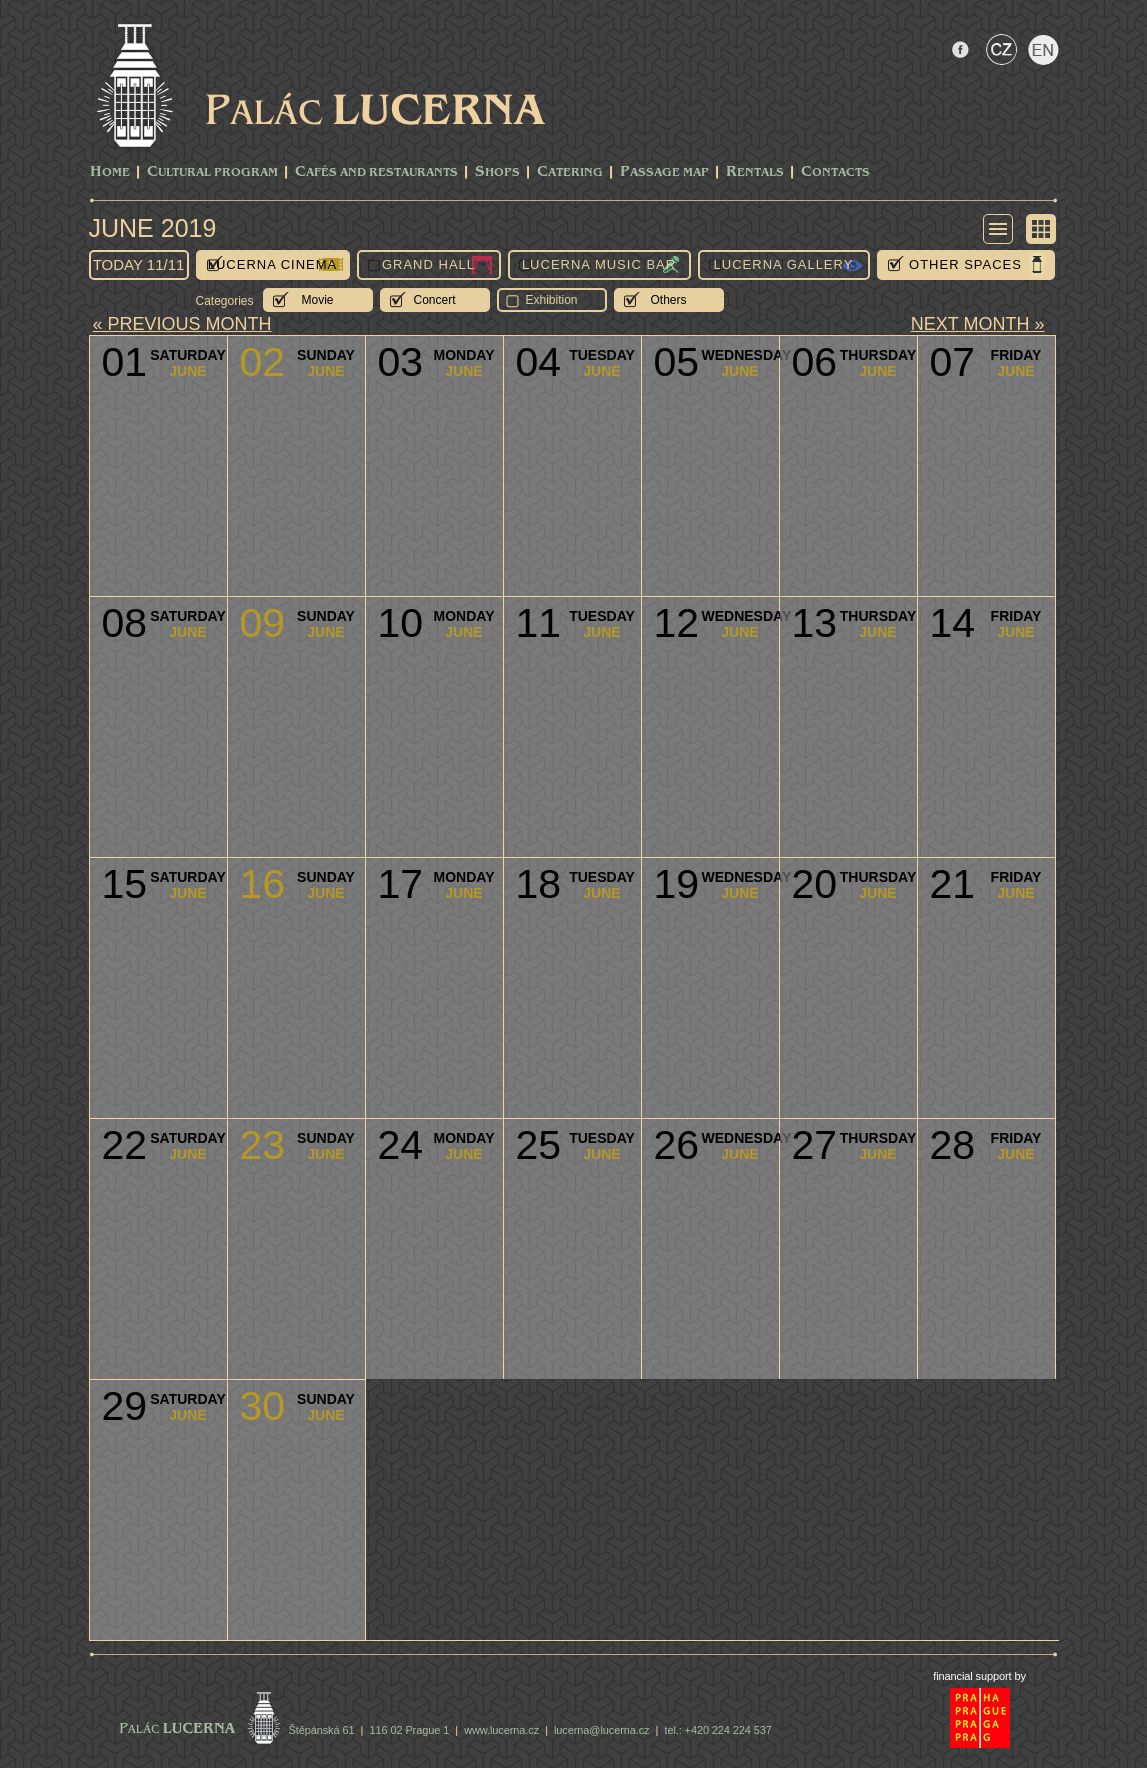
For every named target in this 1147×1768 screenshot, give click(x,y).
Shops (497, 172)
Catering (570, 172)
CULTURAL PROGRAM (212, 172)
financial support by (979, 1676)
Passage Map (664, 172)
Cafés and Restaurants (376, 172)
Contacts (835, 172)
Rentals (755, 172)
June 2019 (153, 228)
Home (110, 172)
